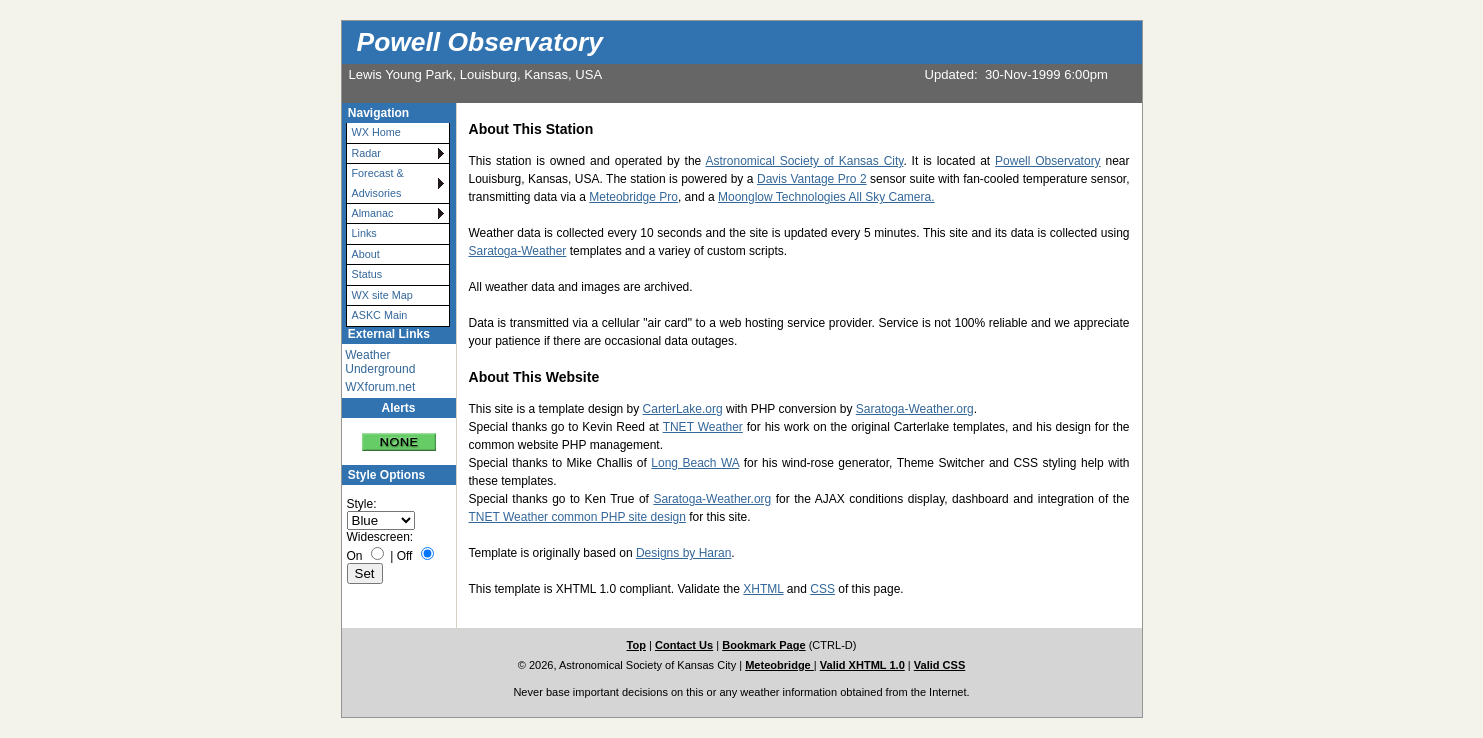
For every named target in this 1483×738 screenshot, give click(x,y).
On (355, 556)
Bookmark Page (763, 645)
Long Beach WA (695, 463)
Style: (362, 504)
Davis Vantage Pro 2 (812, 179)
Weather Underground (380, 362)
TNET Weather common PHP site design (577, 517)
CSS (822, 589)
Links (364, 233)
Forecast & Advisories (378, 182)
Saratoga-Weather (518, 251)
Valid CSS (940, 665)
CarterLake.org (683, 409)
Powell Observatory (480, 42)
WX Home (376, 132)
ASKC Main (380, 315)
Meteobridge (779, 665)
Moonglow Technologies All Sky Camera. (826, 197)
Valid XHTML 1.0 (862, 665)
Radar (366, 153)
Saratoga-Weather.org (915, 409)
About (366, 254)
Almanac (373, 213)
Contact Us (684, 645)
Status (367, 274)
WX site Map (382, 295)
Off (405, 556)
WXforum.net (380, 387)
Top (636, 645)
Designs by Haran (683, 553)
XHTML (763, 589)
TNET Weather (703, 427)
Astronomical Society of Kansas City (804, 161)
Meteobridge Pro (633, 197)
